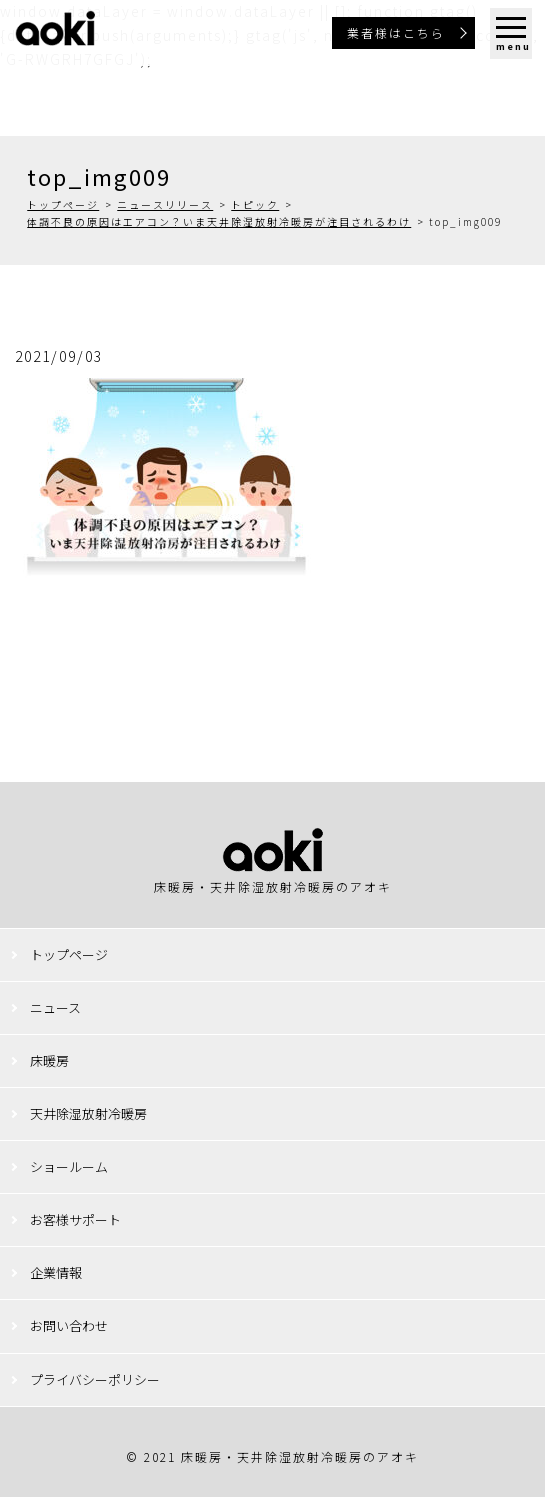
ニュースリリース (165, 204)
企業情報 (56, 1272)
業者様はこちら (396, 32)
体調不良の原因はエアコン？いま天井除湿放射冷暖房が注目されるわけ (219, 221)
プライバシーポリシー (95, 1379)
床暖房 (49, 1060)
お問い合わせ (69, 1325)
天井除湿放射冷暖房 (88, 1113)
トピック (255, 204)
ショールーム (69, 1166)
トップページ (63, 204)
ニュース (55, 1007)
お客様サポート (75, 1219)
